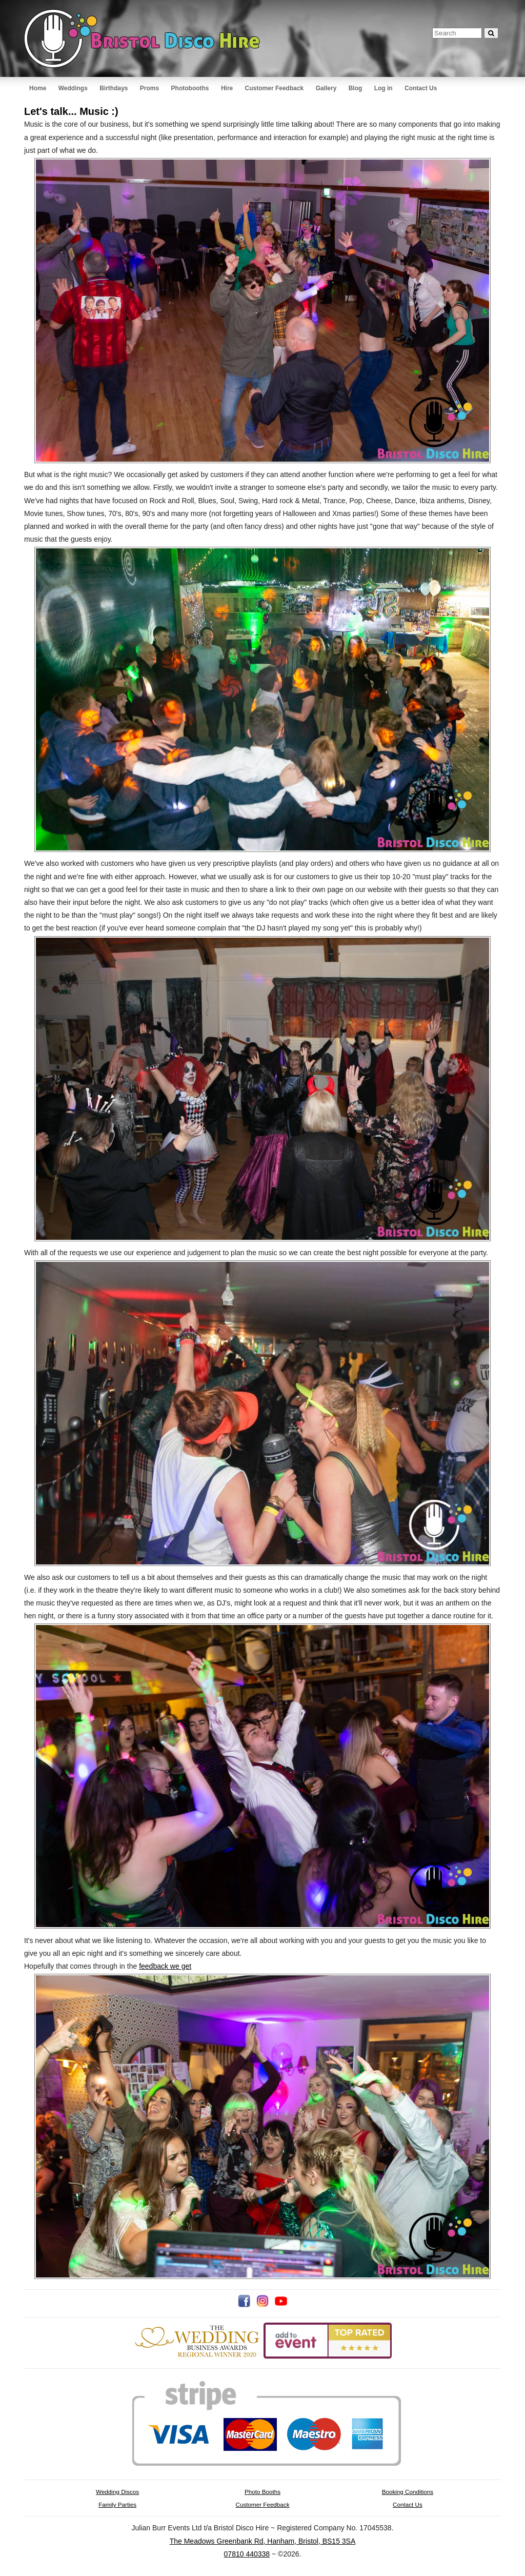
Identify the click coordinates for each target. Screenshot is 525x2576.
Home (37, 88)
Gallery (326, 88)
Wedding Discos (117, 2491)
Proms (149, 88)
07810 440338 (247, 2554)
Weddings (73, 88)
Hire (227, 88)
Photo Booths (262, 2491)
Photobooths (190, 88)
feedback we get (165, 1966)
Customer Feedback (274, 88)
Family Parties (117, 2504)
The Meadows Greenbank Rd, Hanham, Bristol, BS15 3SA (263, 2541)
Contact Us (421, 88)
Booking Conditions (407, 2491)
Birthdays (113, 88)
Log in (383, 88)
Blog (355, 88)
